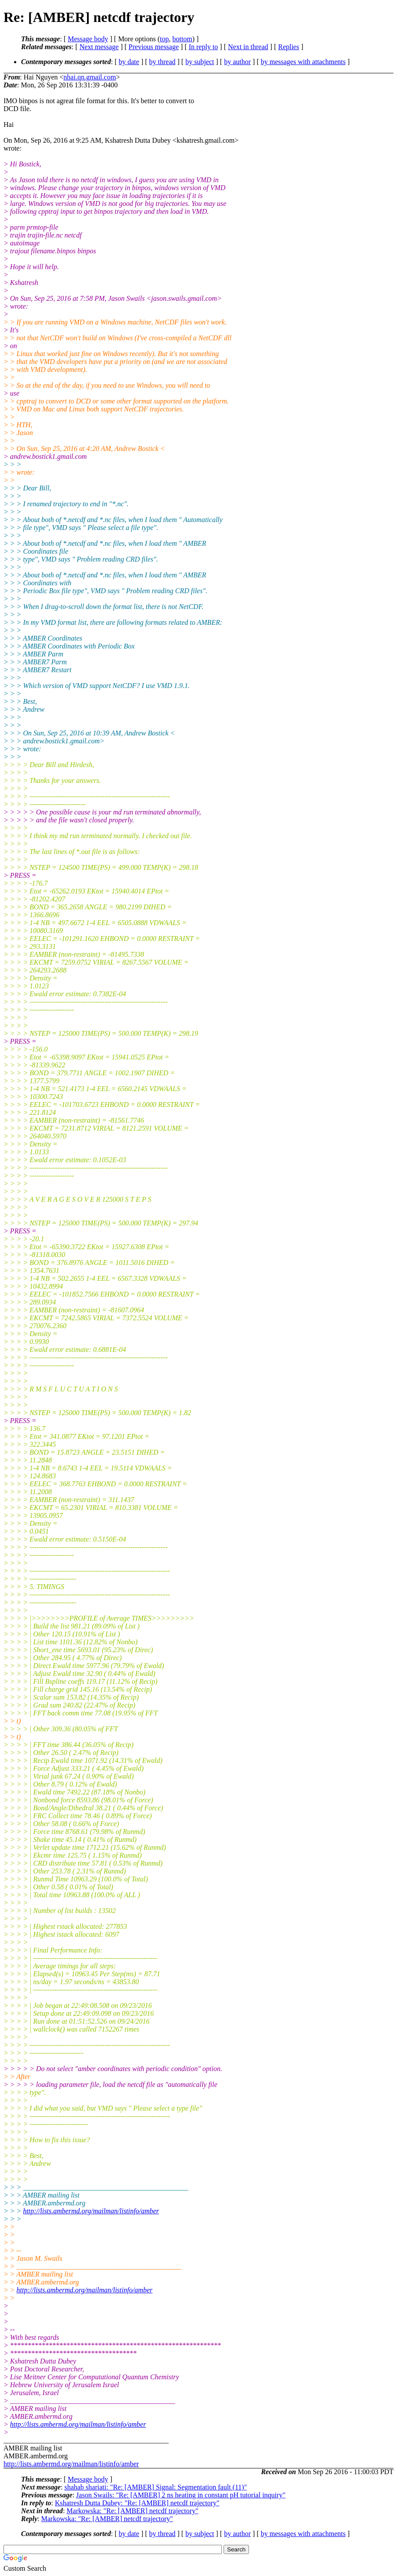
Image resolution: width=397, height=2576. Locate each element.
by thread (162, 61)
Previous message (154, 46)
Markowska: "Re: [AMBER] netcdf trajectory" (132, 2511)
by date (129, 61)
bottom (182, 39)
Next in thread (248, 46)
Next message (99, 46)
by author (237, 61)
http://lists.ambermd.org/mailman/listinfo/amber (91, 2211)
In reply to (203, 46)
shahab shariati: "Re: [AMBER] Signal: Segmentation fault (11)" (156, 2487)
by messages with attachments (303, 61)
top (164, 39)
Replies (288, 46)
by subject (199, 61)
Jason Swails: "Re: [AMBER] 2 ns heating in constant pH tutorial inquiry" (180, 2495)
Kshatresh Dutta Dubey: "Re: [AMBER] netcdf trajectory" (137, 2503)
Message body (88, 39)
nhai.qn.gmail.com (90, 77)
